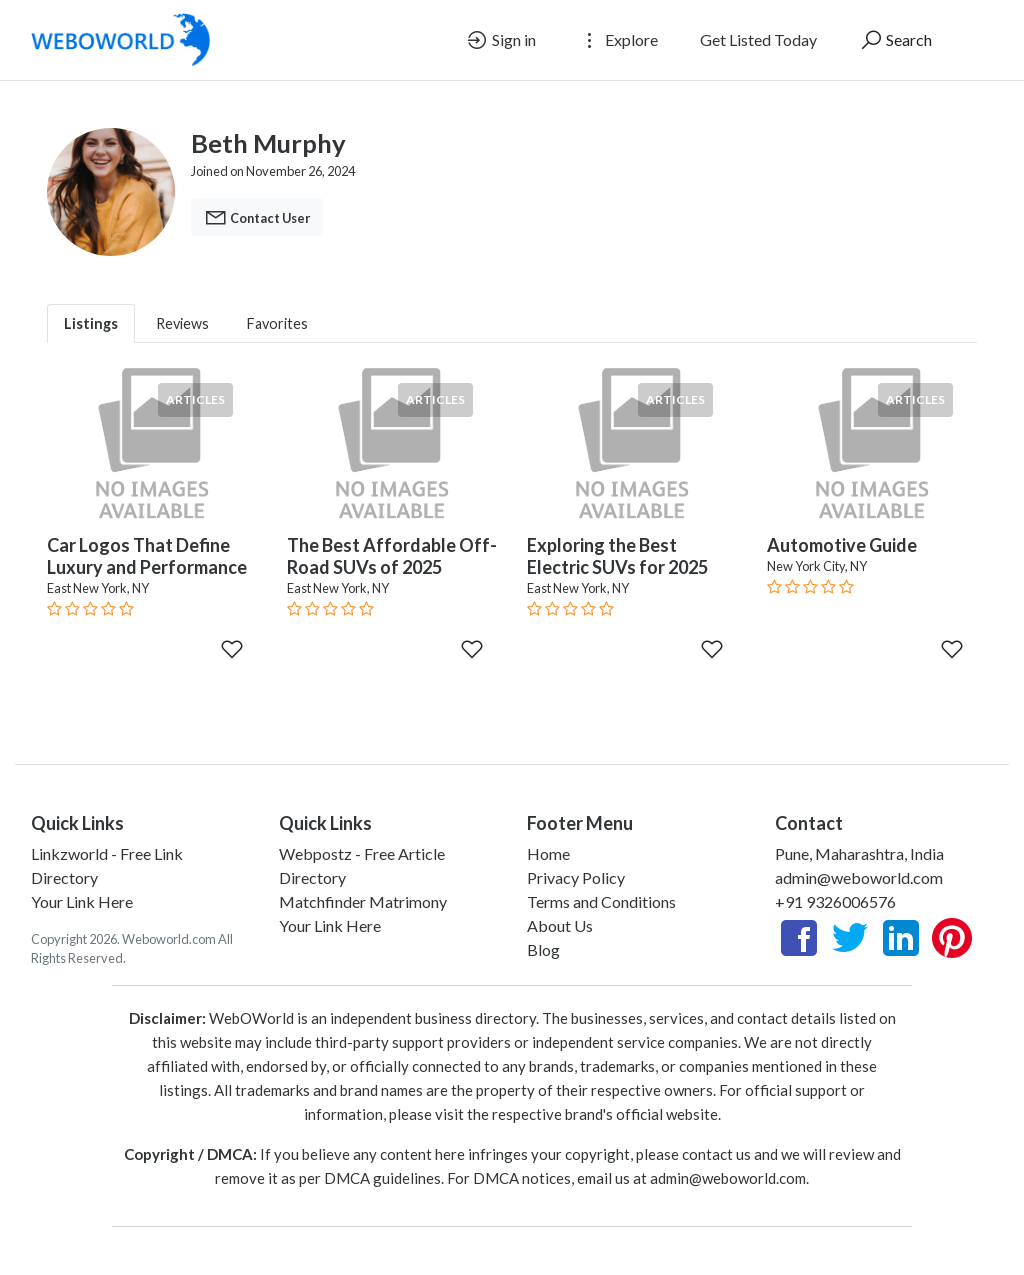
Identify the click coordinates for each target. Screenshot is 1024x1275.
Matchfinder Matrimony (363, 901)
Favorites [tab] (277, 323)
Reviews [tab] (182, 323)
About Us (560, 925)
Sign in (500, 40)
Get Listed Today (758, 39)
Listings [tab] (91, 323)
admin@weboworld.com (859, 877)
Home (548, 853)
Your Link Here (82, 901)
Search (895, 40)
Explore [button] (618, 40)
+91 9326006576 (835, 901)
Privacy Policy (576, 877)
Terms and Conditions (601, 901)
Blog (543, 949)
